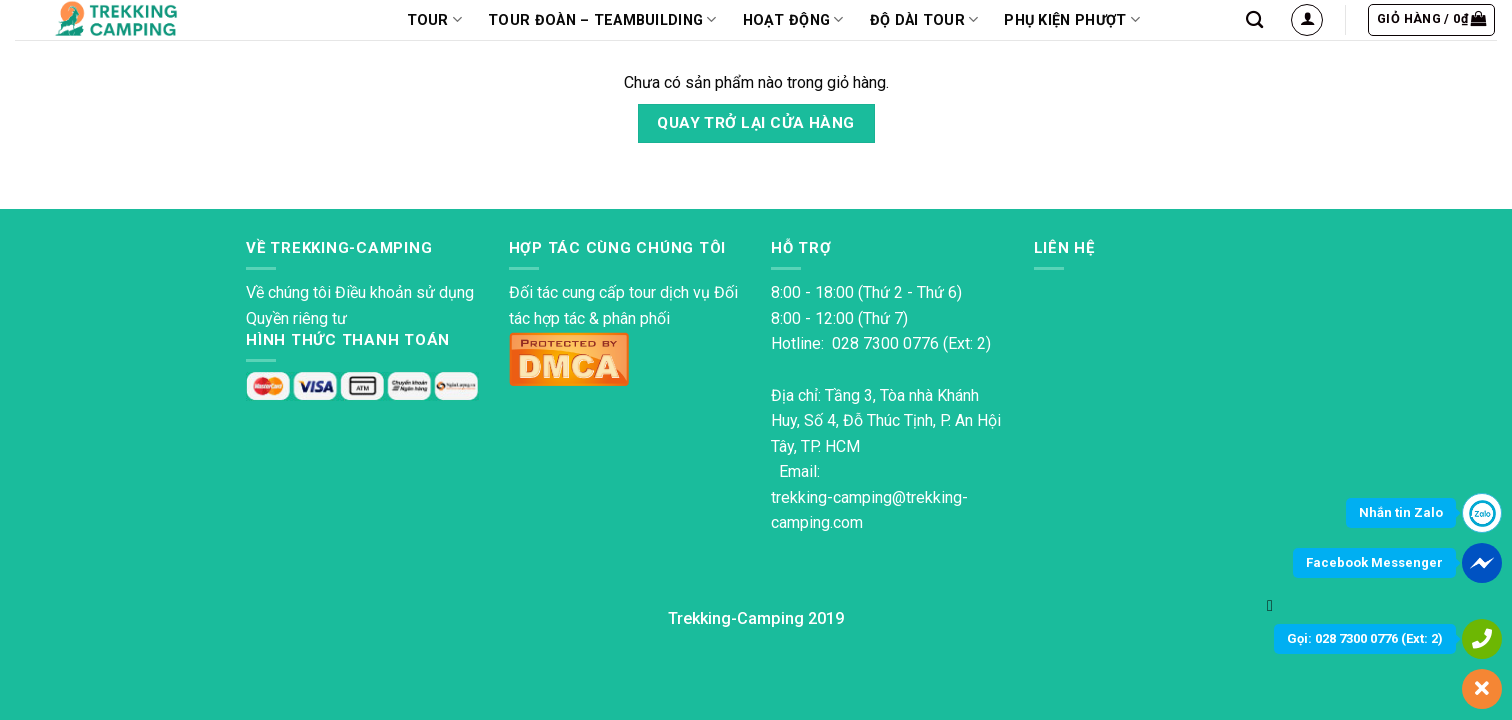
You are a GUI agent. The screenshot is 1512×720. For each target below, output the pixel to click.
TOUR (435, 19)
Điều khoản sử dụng (404, 292)
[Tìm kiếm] (1254, 20)
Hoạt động (793, 19)
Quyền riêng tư (296, 318)
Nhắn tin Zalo (1401, 512)
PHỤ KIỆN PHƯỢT (1072, 19)
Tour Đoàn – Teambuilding (602, 19)
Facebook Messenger (1374, 562)
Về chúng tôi (288, 292)
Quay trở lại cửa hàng (756, 123)
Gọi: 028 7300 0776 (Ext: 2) (1365, 638)
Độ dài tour (924, 19)
